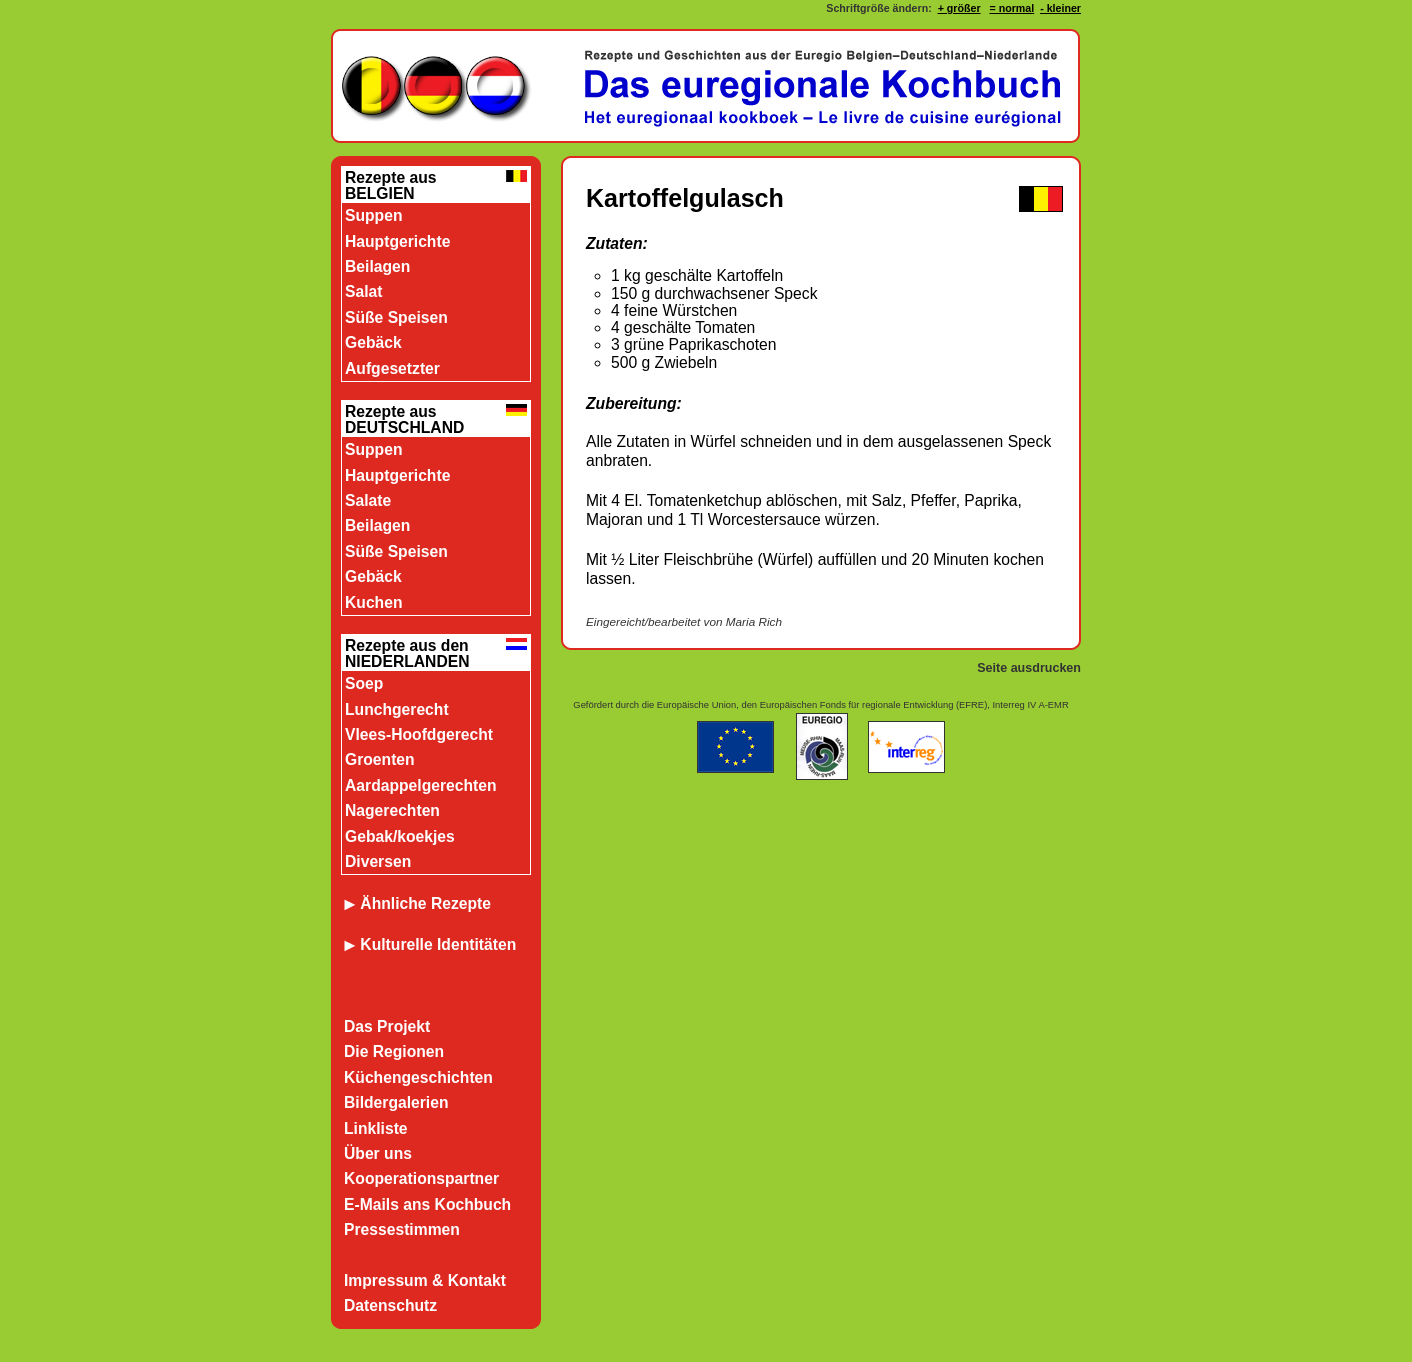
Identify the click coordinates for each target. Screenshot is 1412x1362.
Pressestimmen (402, 1229)
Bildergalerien (396, 1102)
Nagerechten (392, 810)
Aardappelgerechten (421, 785)
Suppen (373, 215)
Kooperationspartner (421, 1178)
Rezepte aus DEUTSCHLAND (404, 419)
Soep (364, 683)
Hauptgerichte (397, 241)
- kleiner (1060, 8)
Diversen (378, 861)
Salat (363, 291)
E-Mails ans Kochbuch (427, 1204)
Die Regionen (394, 1051)
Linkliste (376, 1128)
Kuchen (373, 602)
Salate (368, 500)
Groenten (380, 759)
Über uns (378, 1153)
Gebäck (373, 342)
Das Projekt (387, 1026)
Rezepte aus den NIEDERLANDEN (407, 653)
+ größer (959, 8)
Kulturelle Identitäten (438, 944)
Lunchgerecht (397, 709)
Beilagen (377, 266)
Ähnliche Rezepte (417, 903)
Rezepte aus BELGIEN (390, 185)
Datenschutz (390, 1305)
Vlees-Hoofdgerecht (419, 734)
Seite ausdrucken (1029, 668)
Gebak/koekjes (400, 836)
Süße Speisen (396, 317)
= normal (1011, 8)
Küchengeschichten (418, 1077)
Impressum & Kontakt (425, 1280)
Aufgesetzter (392, 368)
